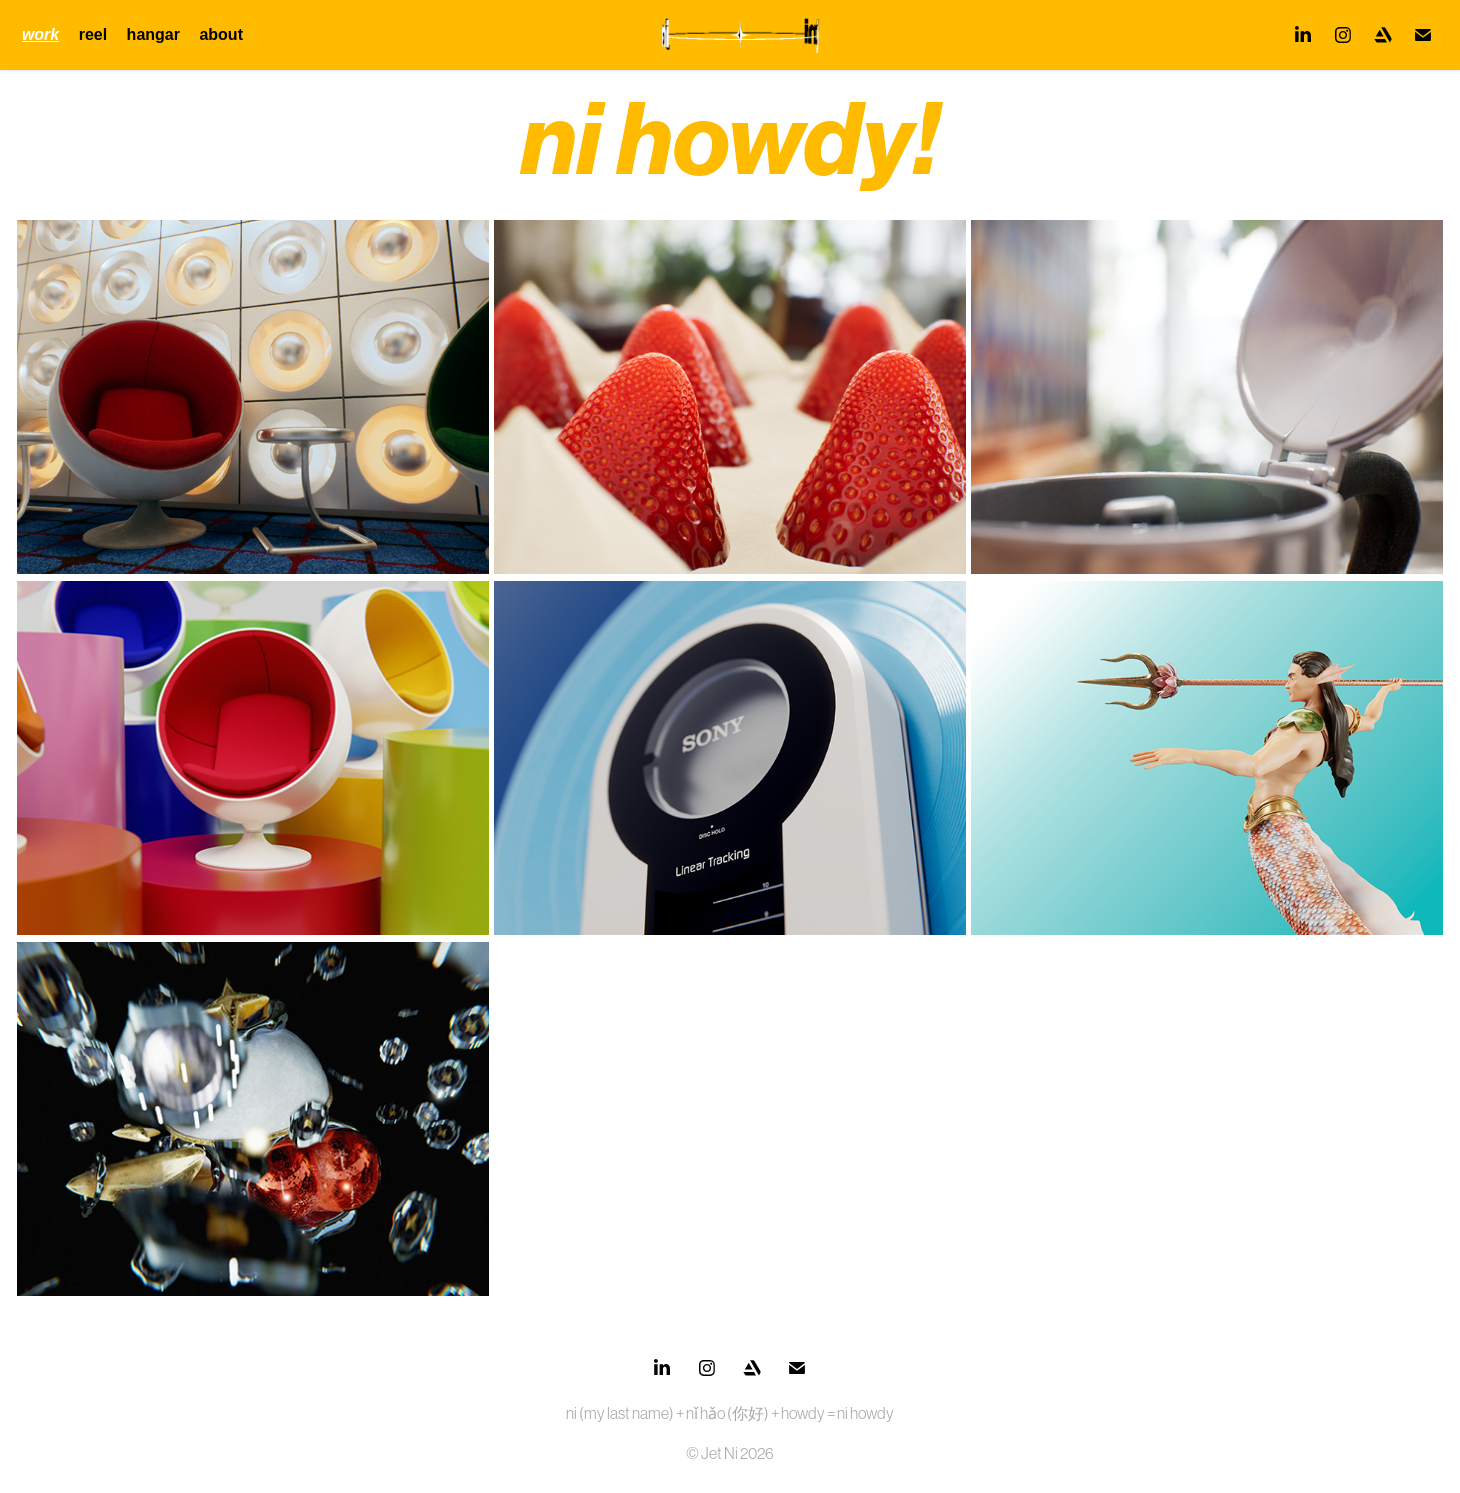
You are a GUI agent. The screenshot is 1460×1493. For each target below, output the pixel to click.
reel (93, 34)
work (40, 34)
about (221, 34)
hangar (153, 34)
